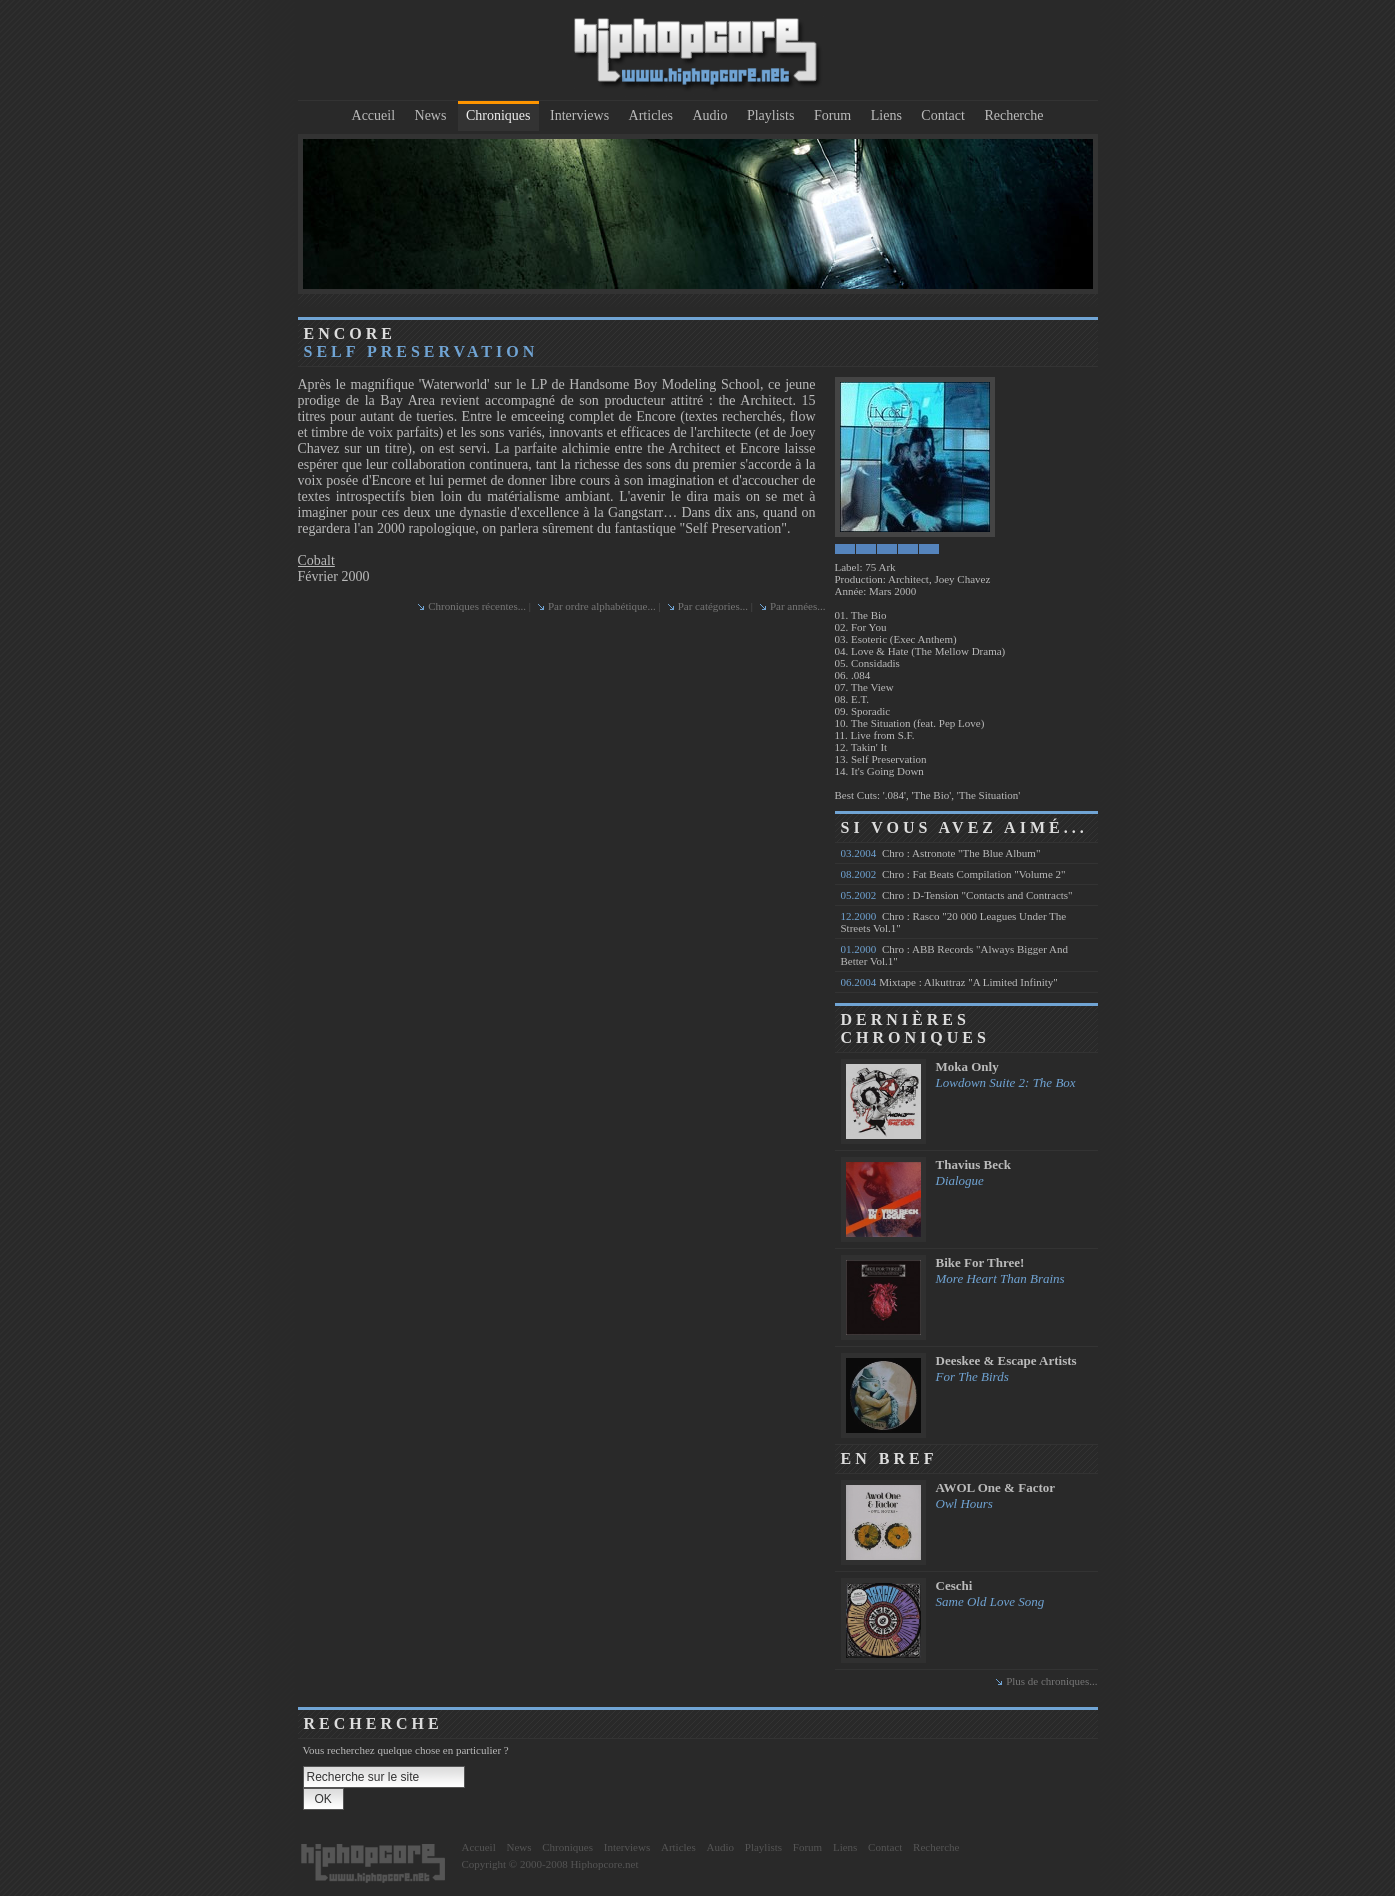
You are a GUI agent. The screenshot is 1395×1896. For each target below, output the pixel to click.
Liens (886, 115)
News (431, 115)
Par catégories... (713, 606)
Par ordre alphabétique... (602, 606)
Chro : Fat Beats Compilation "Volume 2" (953, 874)
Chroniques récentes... (477, 606)
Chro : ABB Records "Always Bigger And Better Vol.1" (955, 955)
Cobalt (316, 560)
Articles (651, 115)
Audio (709, 115)
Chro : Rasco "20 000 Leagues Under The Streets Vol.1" (954, 922)
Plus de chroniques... (1051, 1681)
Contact (943, 115)
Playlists (770, 115)
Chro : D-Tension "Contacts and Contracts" (957, 895)
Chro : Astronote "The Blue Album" (941, 853)
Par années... (798, 606)
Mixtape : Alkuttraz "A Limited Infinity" (949, 982)
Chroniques (498, 115)
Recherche (1013, 115)
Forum (832, 115)
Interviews (579, 115)
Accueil (374, 115)
